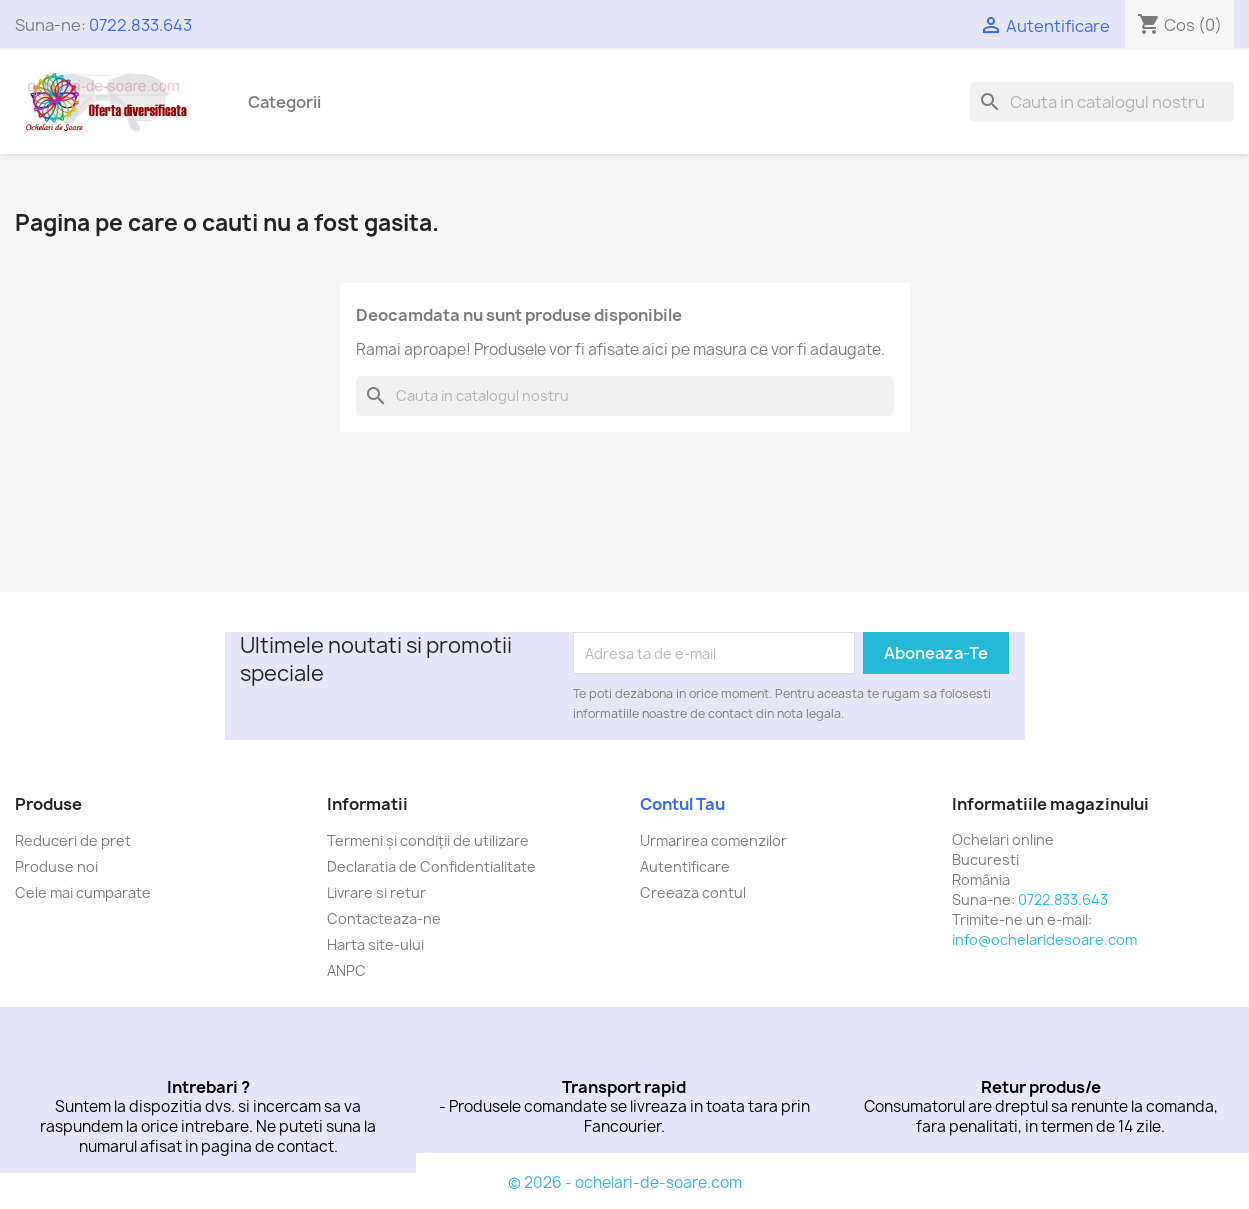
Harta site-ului (375, 944)
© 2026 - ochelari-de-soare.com (625, 1182)
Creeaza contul (693, 892)
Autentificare (685, 866)
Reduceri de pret (73, 840)
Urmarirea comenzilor (713, 840)
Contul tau (682, 804)
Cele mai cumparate (83, 892)
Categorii (284, 102)
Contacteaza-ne (384, 918)
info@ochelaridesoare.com (1044, 939)
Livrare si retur (376, 892)
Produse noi (56, 866)
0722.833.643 (140, 25)
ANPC (346, 970)
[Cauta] (1102, 102)
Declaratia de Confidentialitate (431, 866)
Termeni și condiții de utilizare (428, 840)
